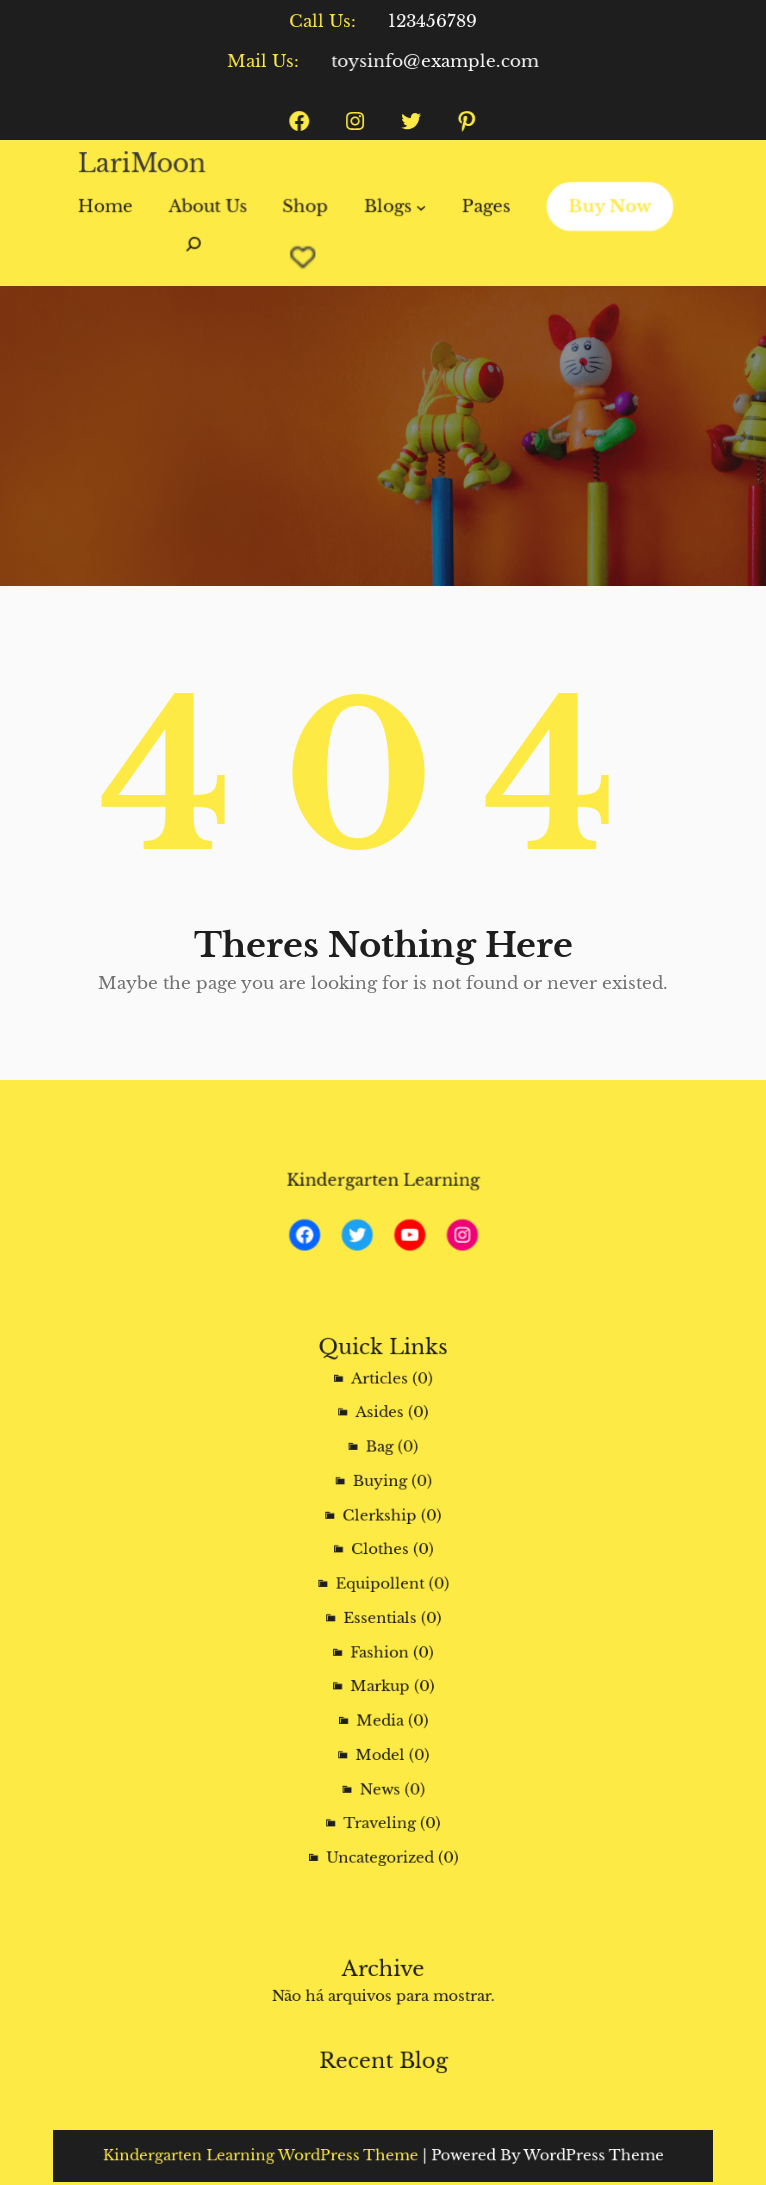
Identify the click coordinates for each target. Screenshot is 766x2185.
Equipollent (380, 1589)
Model (380, 1711)
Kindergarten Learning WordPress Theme (296, 2155)
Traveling (380, 1759)
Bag (381, 1492)
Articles (380, 1443)
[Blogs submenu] (419, 206)
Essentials (381, 1613)
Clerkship (380, 1541)
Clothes (380, 1565)
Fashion (381, 1638)
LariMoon (152, 166)
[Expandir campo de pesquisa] (201, 253)
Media (381, 1686)
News (380, 1735)
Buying (380, 1516)
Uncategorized (380, 1784)
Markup (380, 1662)
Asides (380, 1468)
